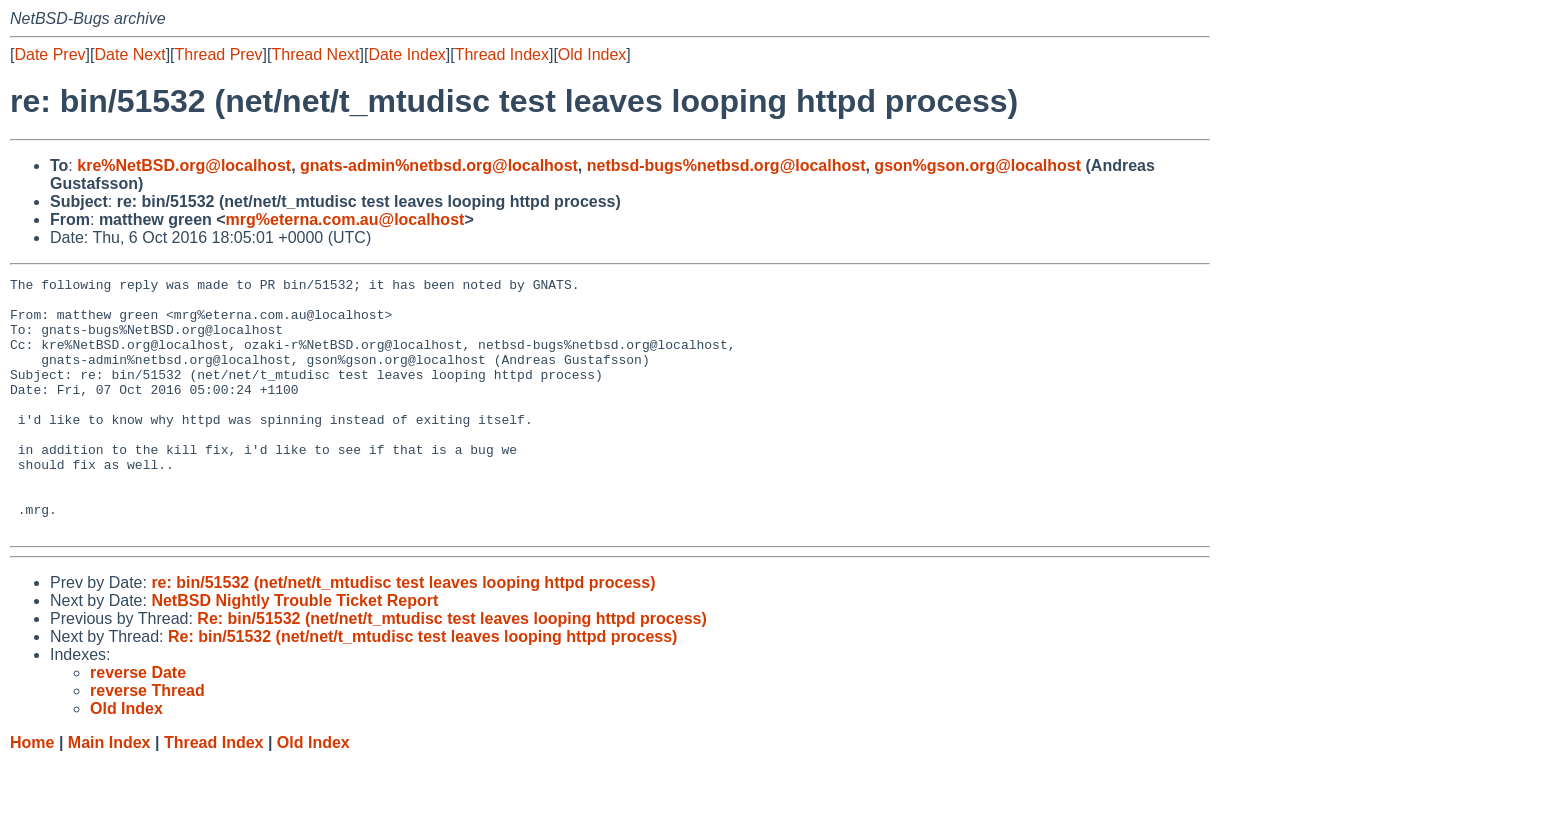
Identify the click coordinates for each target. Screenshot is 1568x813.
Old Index (592, 54)
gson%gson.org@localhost (977, 165)
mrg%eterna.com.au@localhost (345, 219)
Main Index (109, 793)
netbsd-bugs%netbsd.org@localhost (726, 165)
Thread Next (315, 54)
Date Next (129, 54)
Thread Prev (219, 54)
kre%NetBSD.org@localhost (184, 165)
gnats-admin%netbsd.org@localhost (439, 165)
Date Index (406, 54)
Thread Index (502, 54)
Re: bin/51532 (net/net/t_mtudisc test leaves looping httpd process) (451, 669)
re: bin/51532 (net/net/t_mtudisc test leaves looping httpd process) (403, 633)
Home (32, 793)
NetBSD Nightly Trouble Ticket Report (294, 651)
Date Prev (49, 54)
